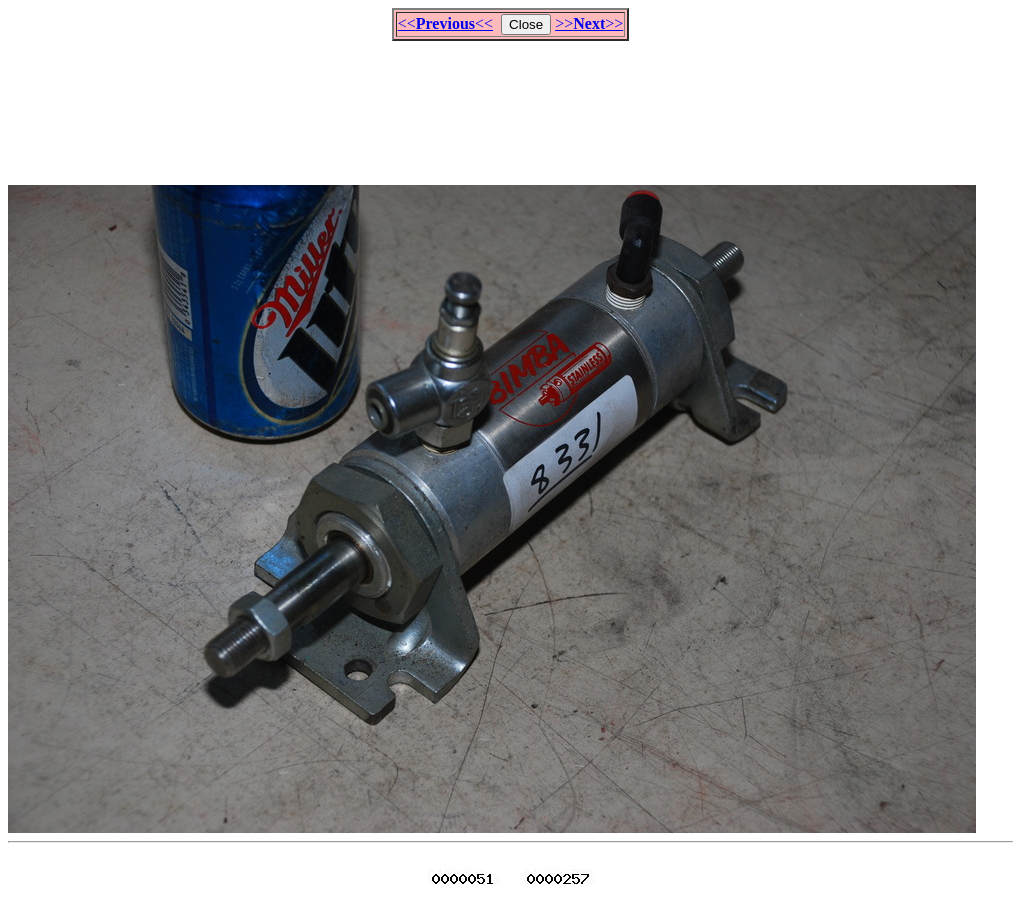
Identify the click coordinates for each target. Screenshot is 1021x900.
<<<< (445, 23)
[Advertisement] (511, 104)
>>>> (589, 23)
